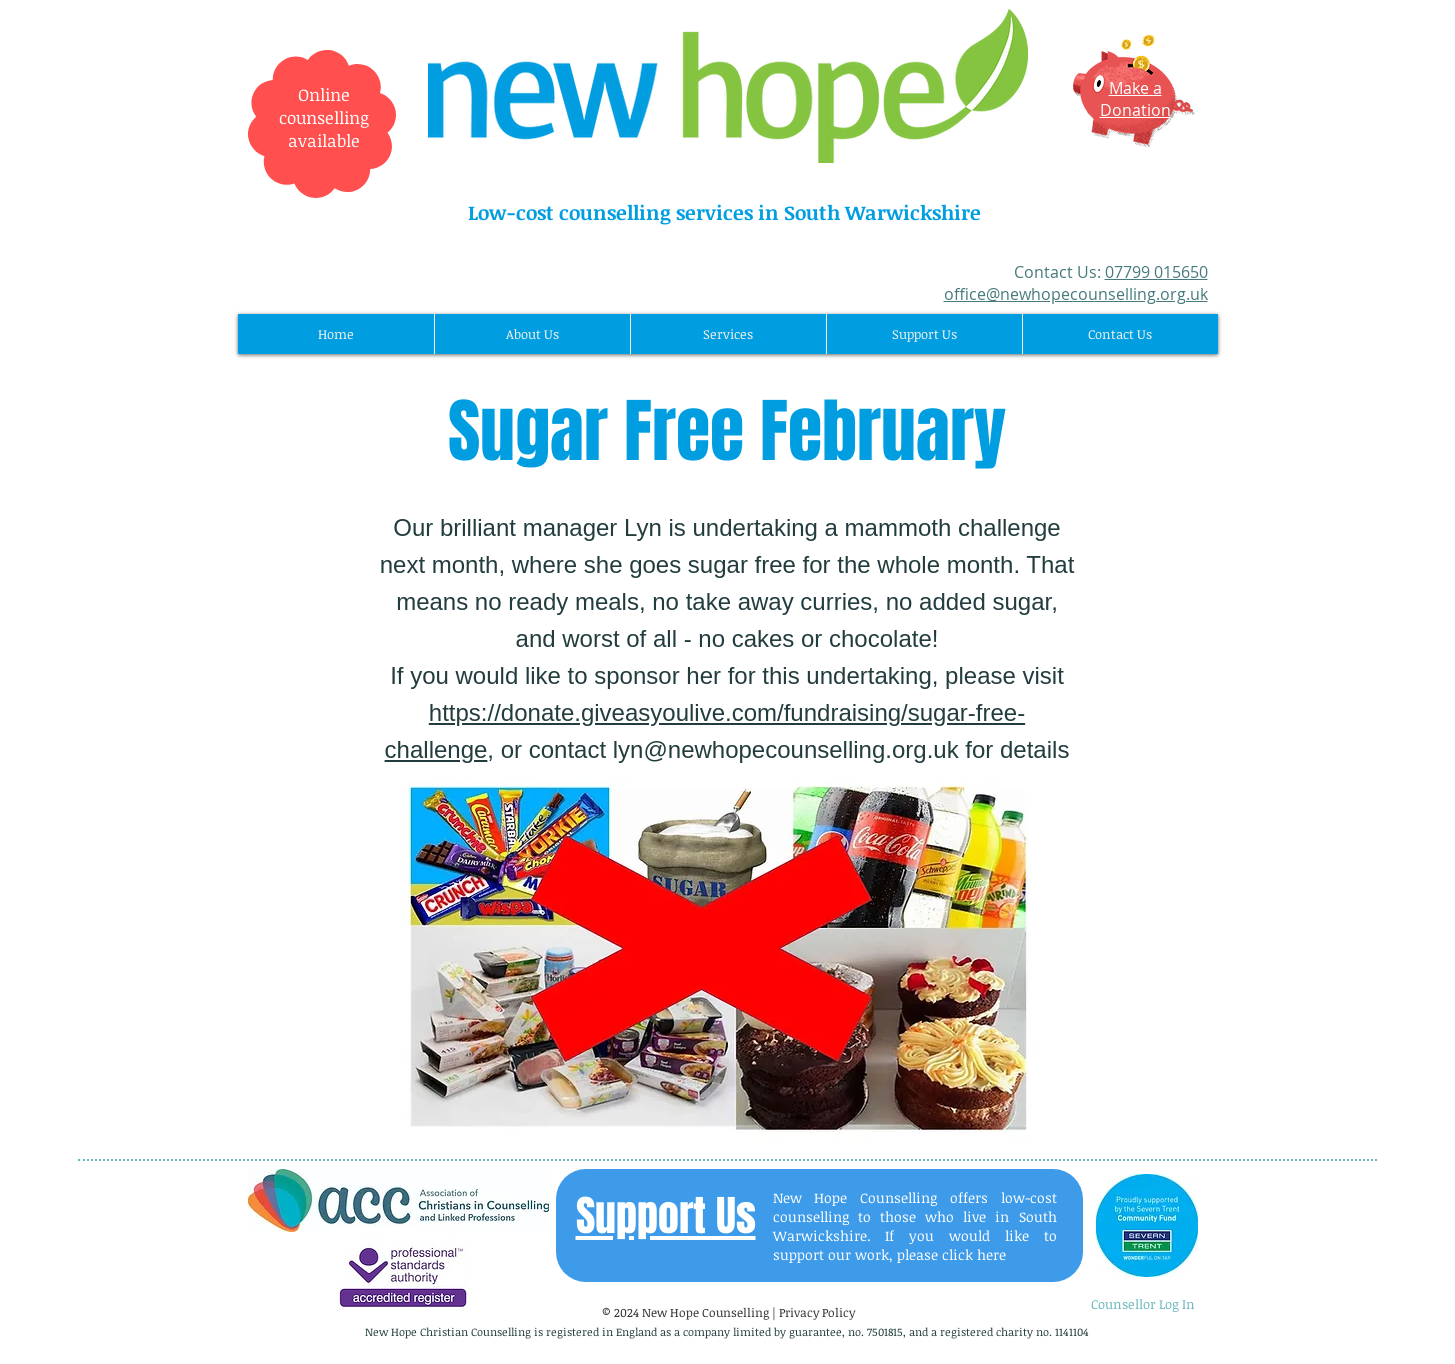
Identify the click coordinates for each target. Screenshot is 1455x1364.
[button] (532, 334)
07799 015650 (1156, 272)
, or (507, 749)
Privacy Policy (817, 1312)
